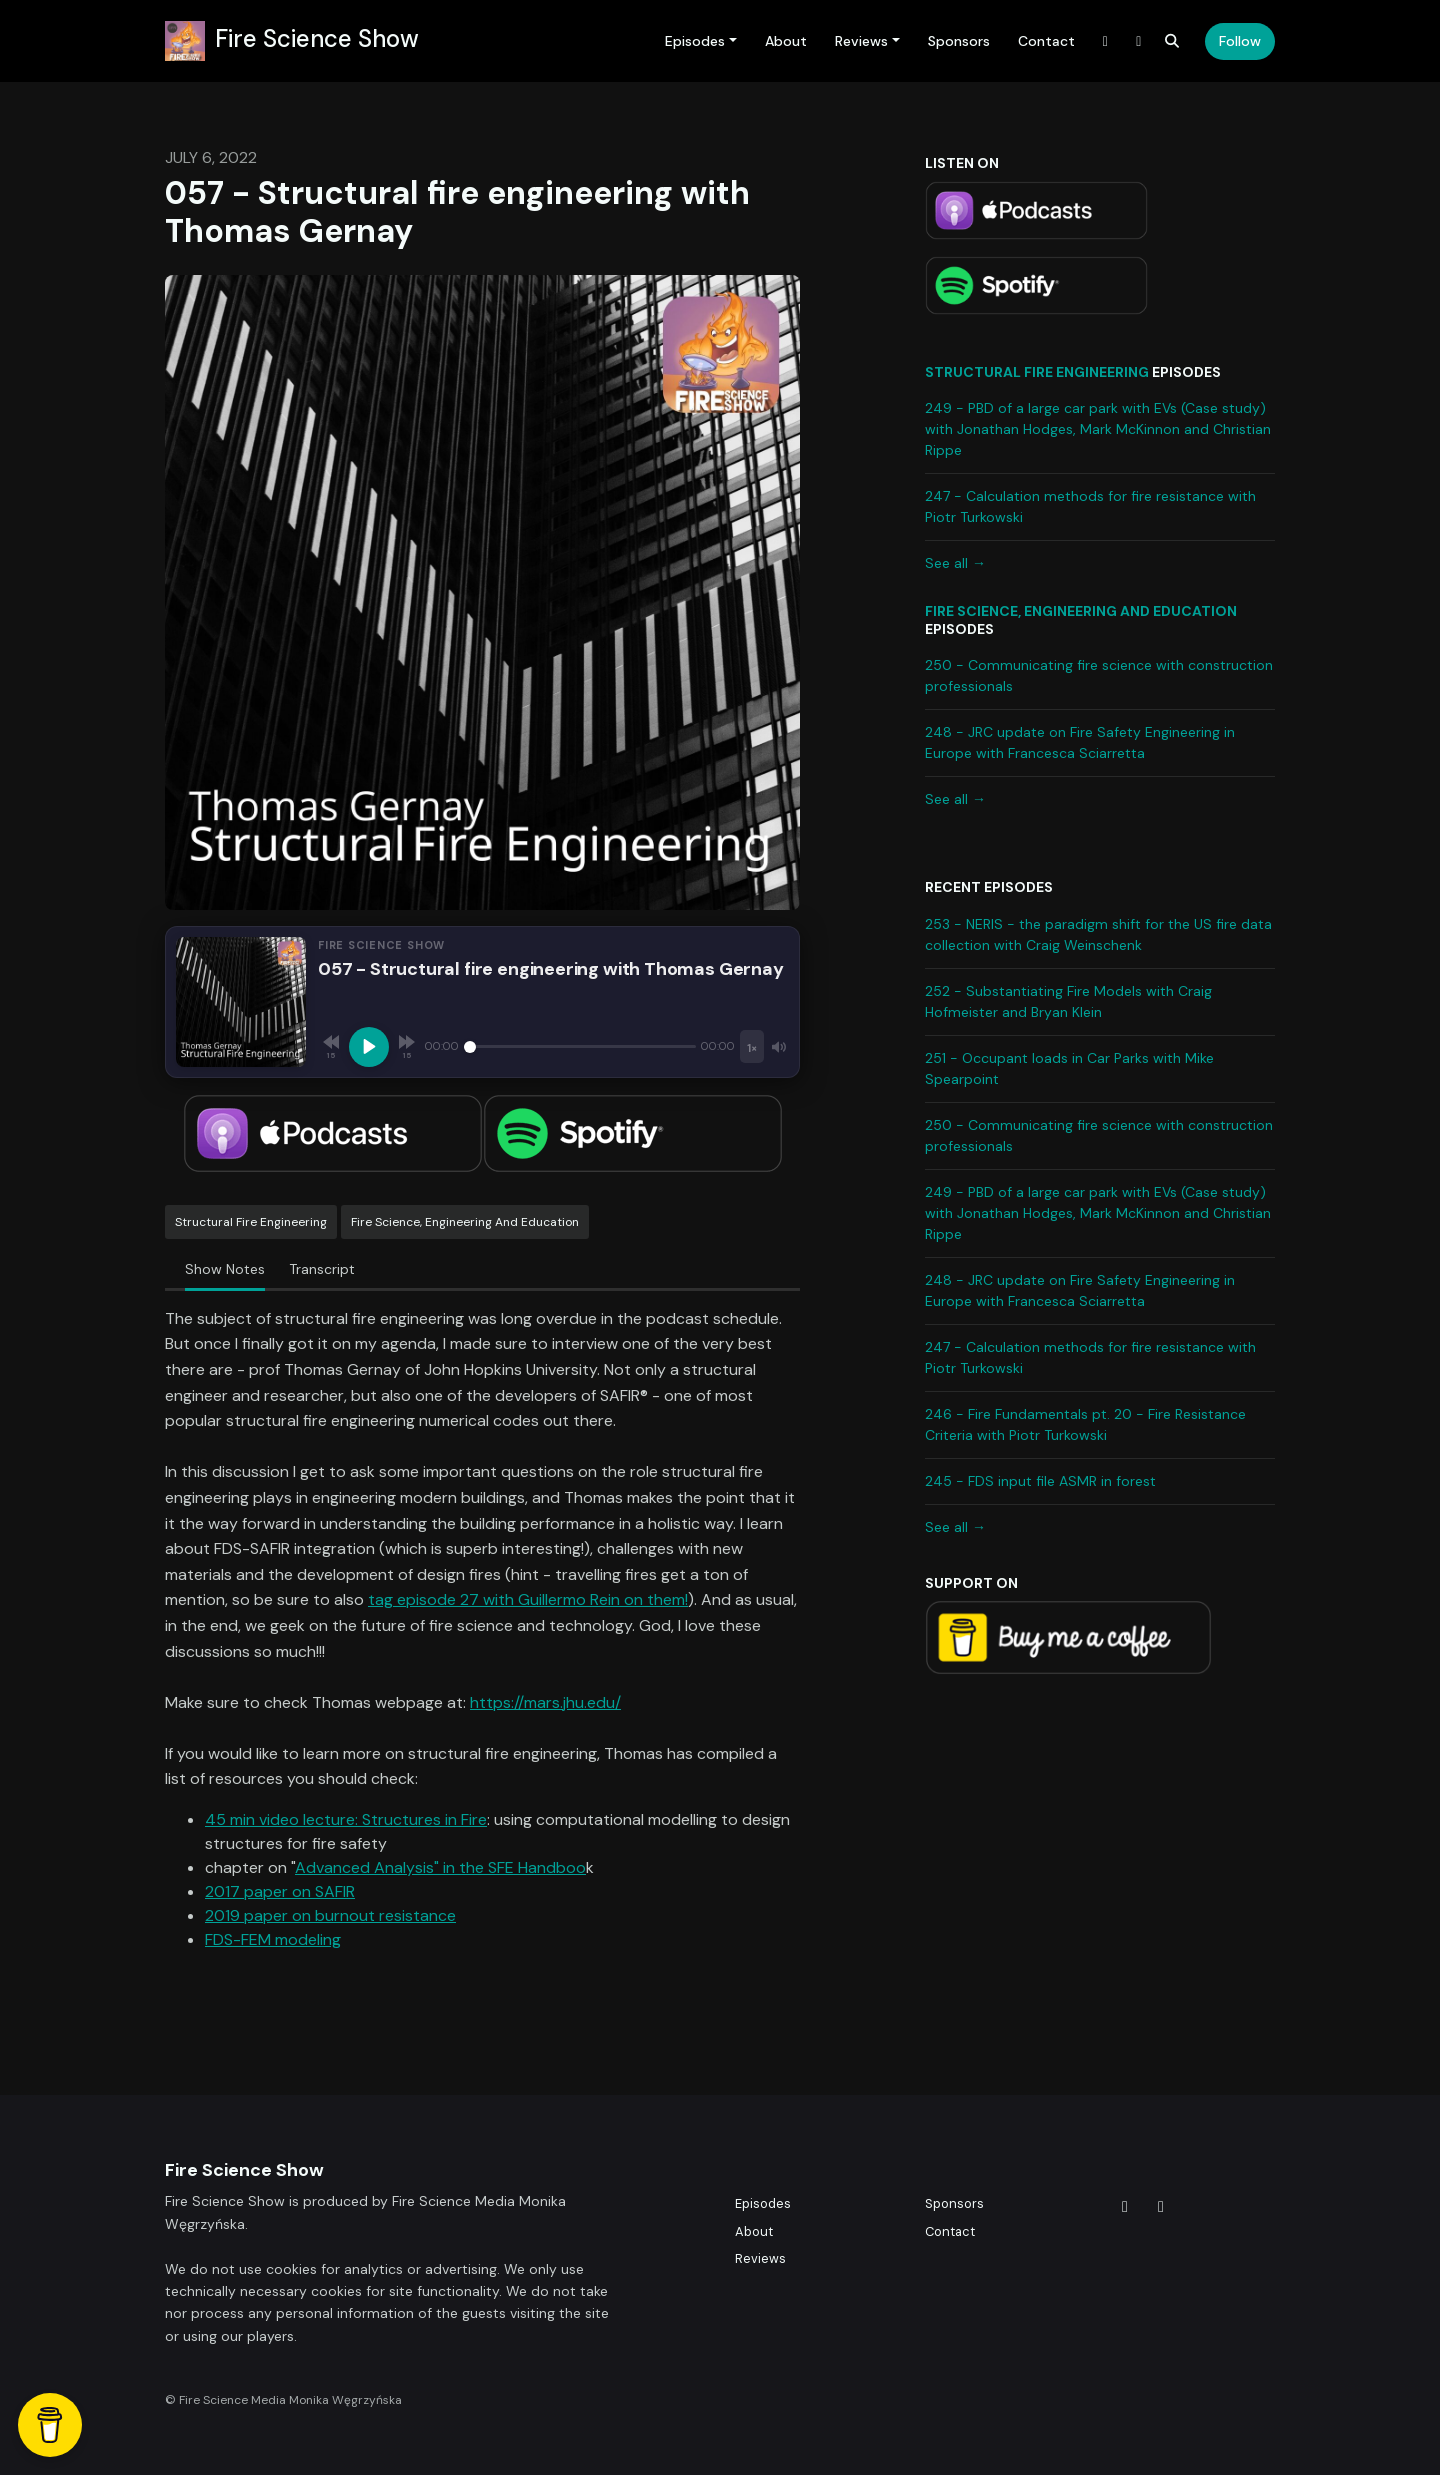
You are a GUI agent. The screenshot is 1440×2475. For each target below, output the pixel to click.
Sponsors (959, 41)
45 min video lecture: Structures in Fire (346, 1819)
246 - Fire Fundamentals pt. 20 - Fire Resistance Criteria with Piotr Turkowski (1085, 1424)
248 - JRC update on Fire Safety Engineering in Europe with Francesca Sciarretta (1080, 742)
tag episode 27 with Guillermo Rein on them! (528, 1599)
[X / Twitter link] (1106, 41)
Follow (1240, 41)
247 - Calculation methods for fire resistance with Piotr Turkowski (1090, 506)
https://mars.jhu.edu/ (545, 1702)
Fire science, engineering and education (1081, 611)
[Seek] (580, 1047)
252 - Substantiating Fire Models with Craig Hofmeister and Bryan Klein (1068, 1001)
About (786, 41)
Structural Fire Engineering (1037, 372)
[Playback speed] (752, 1046)
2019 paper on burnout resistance (330, 1915)
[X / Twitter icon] (1125, 2207)
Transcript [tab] (322, 1269)
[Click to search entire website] (1173, 41)
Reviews (861, 41)
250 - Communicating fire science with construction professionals (1099, 675)
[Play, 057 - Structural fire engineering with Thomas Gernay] (369, 1047)
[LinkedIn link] (1139, 41)
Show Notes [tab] (225, 1269)
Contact (1046, 41)
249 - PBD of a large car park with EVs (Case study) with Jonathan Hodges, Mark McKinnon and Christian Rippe (1098, 429)
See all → (955, 563)
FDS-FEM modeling (273, 1939)
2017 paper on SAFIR (280, 1891)
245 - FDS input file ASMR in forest (1040, 1481)
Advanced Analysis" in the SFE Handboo (440, 1867)
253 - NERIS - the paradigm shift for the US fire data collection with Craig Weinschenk (1098, 934)
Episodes (695, 41)
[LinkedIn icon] (1161, 2207)
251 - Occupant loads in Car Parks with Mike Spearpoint (1069, 1068)
